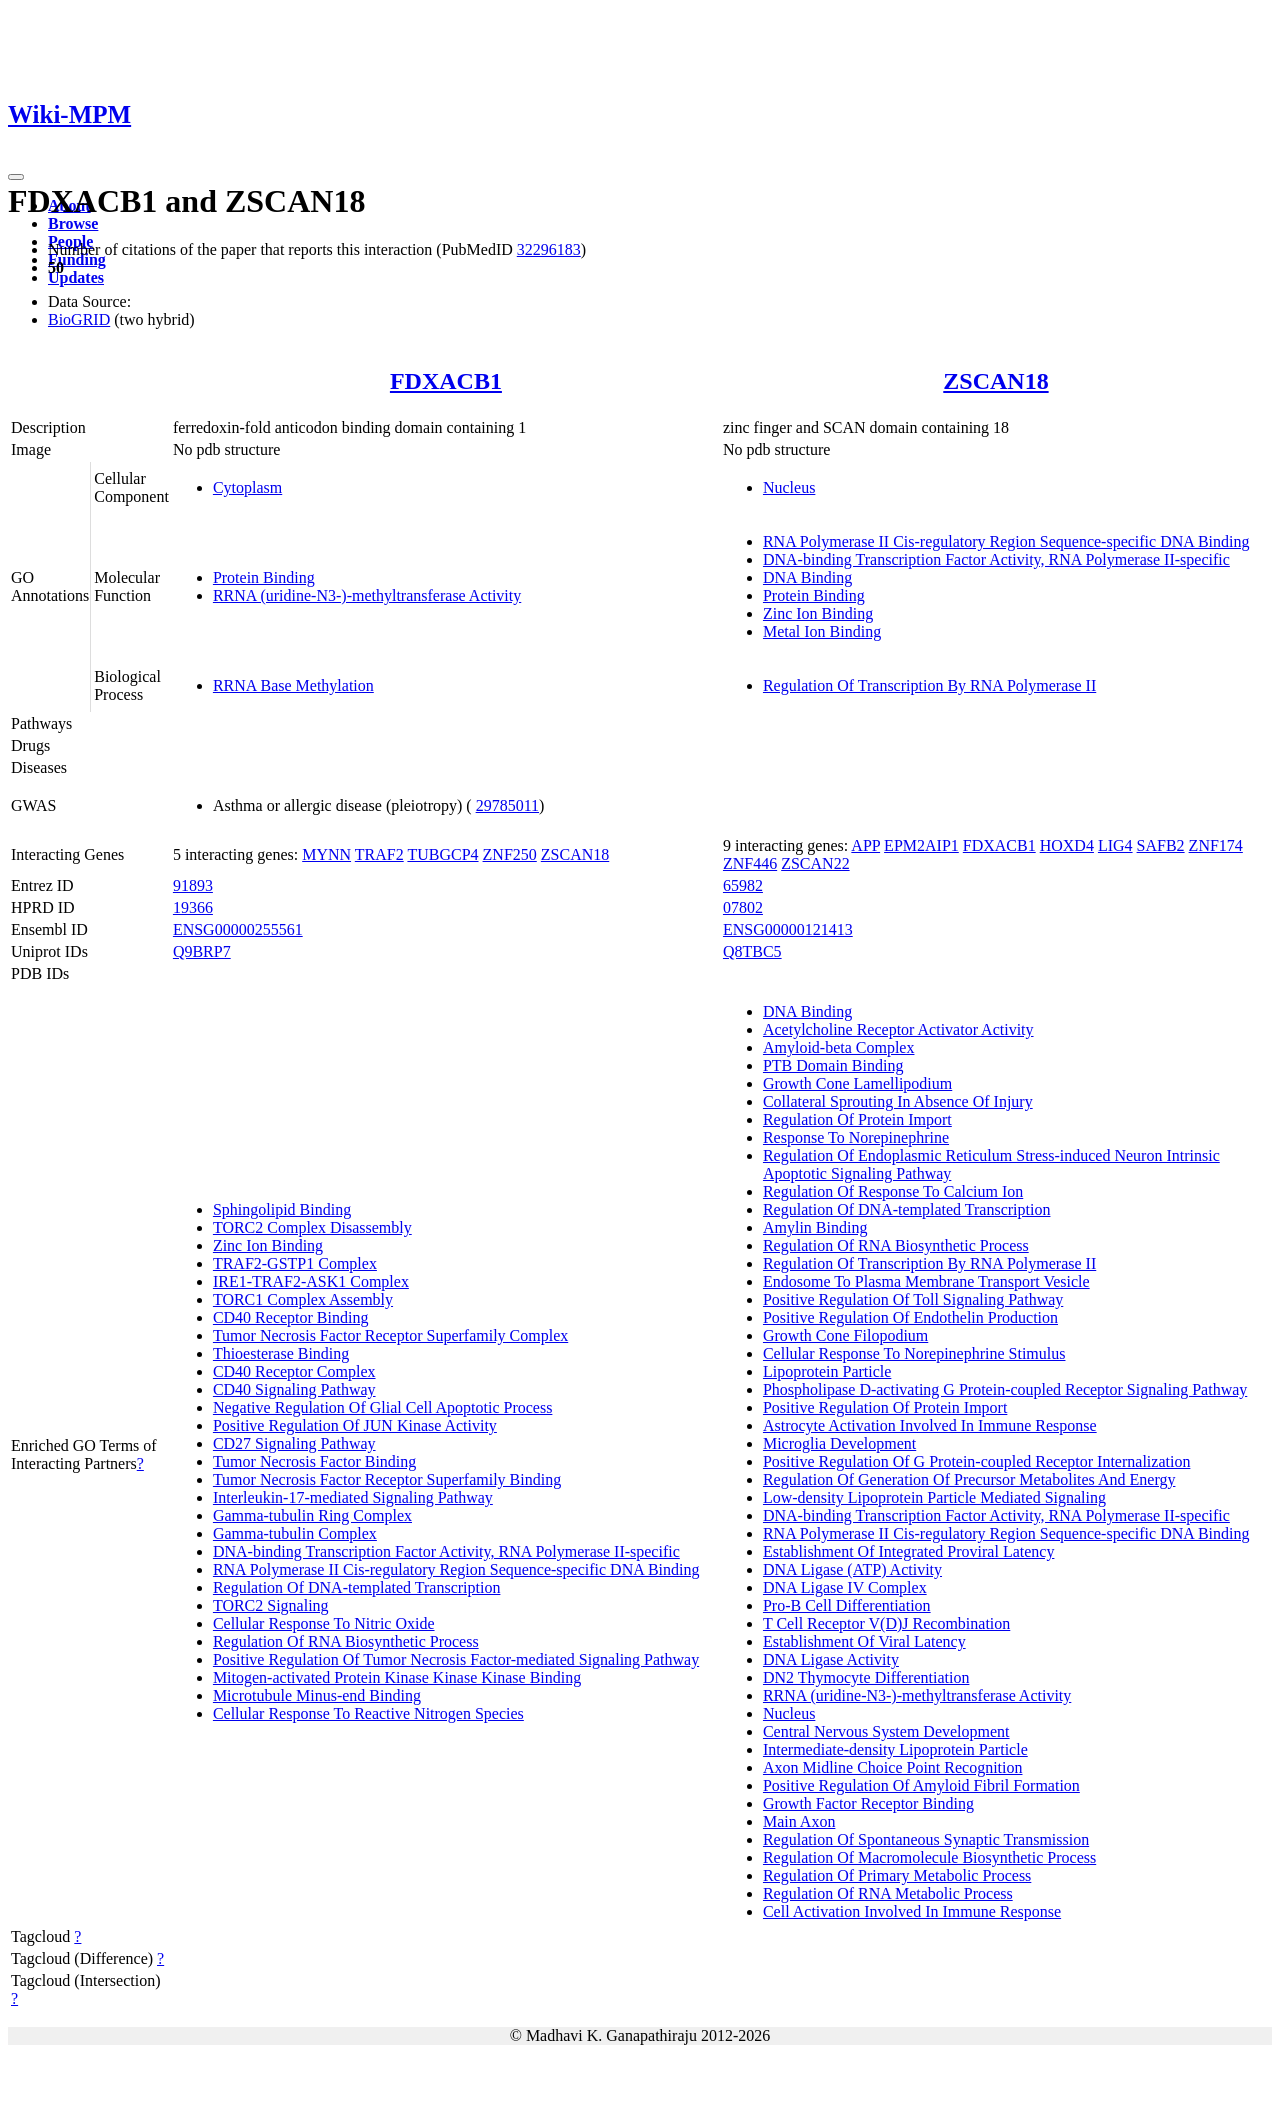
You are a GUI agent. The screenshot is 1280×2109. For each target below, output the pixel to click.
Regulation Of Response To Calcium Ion (893, 1191)
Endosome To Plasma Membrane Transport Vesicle (926, 1281)
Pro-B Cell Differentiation (847, 1605)
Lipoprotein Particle (827, 1371)
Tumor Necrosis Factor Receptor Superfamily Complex (390, 1335)
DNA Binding (807, 577)
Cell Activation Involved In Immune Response (912, 1911)
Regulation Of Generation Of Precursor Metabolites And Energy (969, 1479)
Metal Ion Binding (822, 631)
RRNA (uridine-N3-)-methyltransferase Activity (367, 595)
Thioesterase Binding (281, 1353)
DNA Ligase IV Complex (845, 1587)
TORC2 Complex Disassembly (312, 1227)
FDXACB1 (446, 381)
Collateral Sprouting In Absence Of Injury (898, 1101)
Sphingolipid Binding (282, 1209)
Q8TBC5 (752, 951)
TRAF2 (379, 854)
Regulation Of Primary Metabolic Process (897, 1875)
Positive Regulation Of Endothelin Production (910, 1317)
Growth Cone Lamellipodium (857, 1083)
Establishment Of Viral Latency (864, 1641)
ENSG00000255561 (238, 929)
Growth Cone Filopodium (845, 1335)
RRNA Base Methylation (293, 685)
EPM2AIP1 (921, 845)
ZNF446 (750, 863)
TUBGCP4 (442, 854)
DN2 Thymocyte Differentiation (866, 1677)
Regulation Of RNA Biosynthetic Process (346, 1641)
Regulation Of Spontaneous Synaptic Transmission (926, 1839)
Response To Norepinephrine (856, 1137)
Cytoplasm (247, 487)
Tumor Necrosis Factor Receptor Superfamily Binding (387, 1479)
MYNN (326, 854)
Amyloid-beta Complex (839, 1047)
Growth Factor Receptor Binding (868, 1803)
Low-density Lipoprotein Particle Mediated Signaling (934, 1497)
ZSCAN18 (995, 381)
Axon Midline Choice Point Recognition (893, 1767)
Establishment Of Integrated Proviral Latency (908, 1551)
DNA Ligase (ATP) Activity (852, 1569)
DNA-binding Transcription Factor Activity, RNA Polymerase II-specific (996, 559)
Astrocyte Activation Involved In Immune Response (930, 1425)
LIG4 (1115, 845)
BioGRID (79, 319)
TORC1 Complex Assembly (303, 1299)
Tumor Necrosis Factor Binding (314, 1461)
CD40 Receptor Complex (294, 1371)
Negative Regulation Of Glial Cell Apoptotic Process (383, 1407)
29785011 (507, 805)
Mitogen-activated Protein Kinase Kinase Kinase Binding (397, 1677)
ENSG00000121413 (788, 929)
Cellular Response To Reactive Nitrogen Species (368, 1713)
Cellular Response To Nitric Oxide (324, 1623)
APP (865, 845)
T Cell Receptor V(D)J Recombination (886, 1623)
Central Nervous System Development (886, 1731)
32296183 (549, 249)
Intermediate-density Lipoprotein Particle (895, 1749)
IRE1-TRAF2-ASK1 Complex (311, 1281)
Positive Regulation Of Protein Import (885, 1407)
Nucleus (789, 487)
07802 (743, 907)
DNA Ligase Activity (831, 1659)
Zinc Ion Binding (818, 613)
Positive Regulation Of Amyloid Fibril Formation (921, 1785)
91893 (193, 885)
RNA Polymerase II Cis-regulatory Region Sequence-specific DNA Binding (1006, 541)
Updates (76, 277)
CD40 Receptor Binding (291, 1317)
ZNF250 (510, 854)
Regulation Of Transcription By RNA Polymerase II (929, 685)
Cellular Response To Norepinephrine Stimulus (914, 1353)
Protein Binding (264, 577)
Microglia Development (839, 1443)
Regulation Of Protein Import (857, 1119)
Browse (73, 223)
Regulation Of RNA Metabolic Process (888, 1893)
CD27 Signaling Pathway (294, 1443)
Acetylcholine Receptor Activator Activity (898, 1029)
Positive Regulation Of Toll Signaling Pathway (913, 1299)
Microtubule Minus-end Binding (317, 1695)
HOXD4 (1067, 845)
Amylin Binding (815, 1227)
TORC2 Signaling (271, 1605)
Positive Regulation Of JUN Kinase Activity (355, 1425)
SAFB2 (1161, 845)
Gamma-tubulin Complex (295, 1533)
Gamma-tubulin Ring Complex (312, 1515)
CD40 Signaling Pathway (294, 1389)
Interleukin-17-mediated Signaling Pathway (353, 1497)
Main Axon (799, 1821)
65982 (743, 885)
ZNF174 (1216, 845)
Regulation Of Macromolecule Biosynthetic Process (929, 1857)
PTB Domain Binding (833, 1065)
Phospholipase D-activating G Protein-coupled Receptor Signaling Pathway (1005, 1389)
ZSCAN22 (815, 863)
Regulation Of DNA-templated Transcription (357, 1587)
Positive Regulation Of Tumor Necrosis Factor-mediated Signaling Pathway (456, 1659)
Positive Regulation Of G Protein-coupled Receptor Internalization (976, 1461)
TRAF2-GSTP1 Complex (295, 1263)
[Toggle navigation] (16, 177)
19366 (193, 907)
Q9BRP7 (202, 951)
